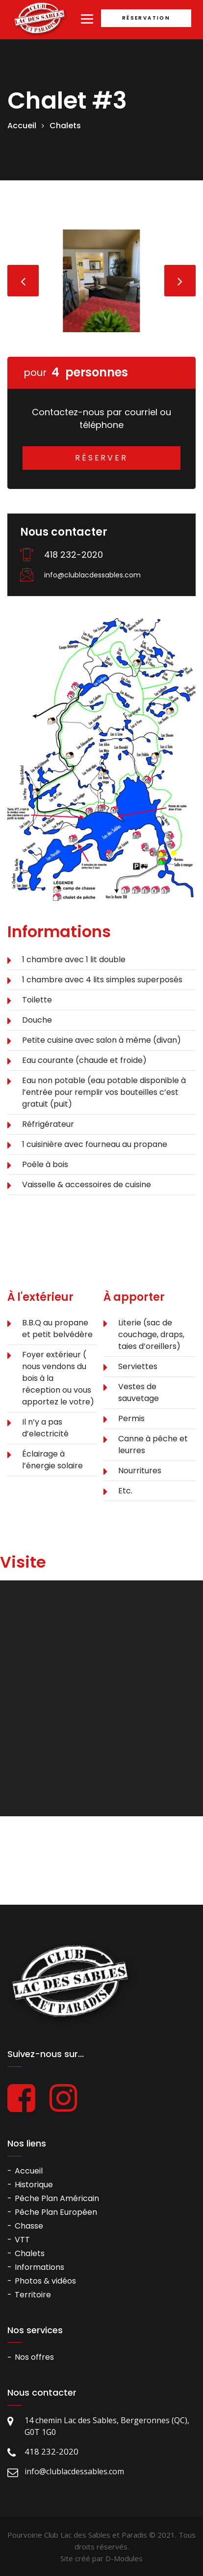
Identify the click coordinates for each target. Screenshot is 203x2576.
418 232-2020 (73, 555)
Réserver (101, 457)
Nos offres (34, 2357)
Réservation (146, 18)
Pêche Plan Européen (56, 2212)
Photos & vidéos (45, 2281)
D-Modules (124, 2558)
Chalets (65, 125)
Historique (34, 2184)
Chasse (29, 2226)
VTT (22, 2239)
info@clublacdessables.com (92, 575)
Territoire (33, 2294)
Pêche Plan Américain (57, 2198)
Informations (39, 2267)
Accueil (21, 125)
